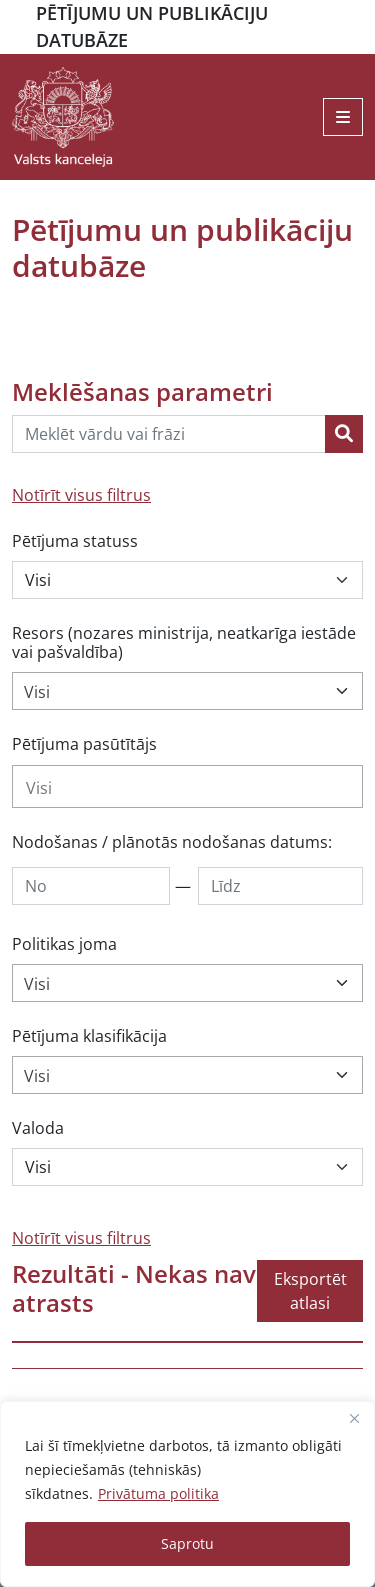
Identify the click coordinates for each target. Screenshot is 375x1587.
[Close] (354, 1418)
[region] (187, 1494)
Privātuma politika (158, 1493)
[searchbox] (187, 788)
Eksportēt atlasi (310, 1291)
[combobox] (187, 691)
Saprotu (187, 1543)
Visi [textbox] (37, 692)
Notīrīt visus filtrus (81, 495)
